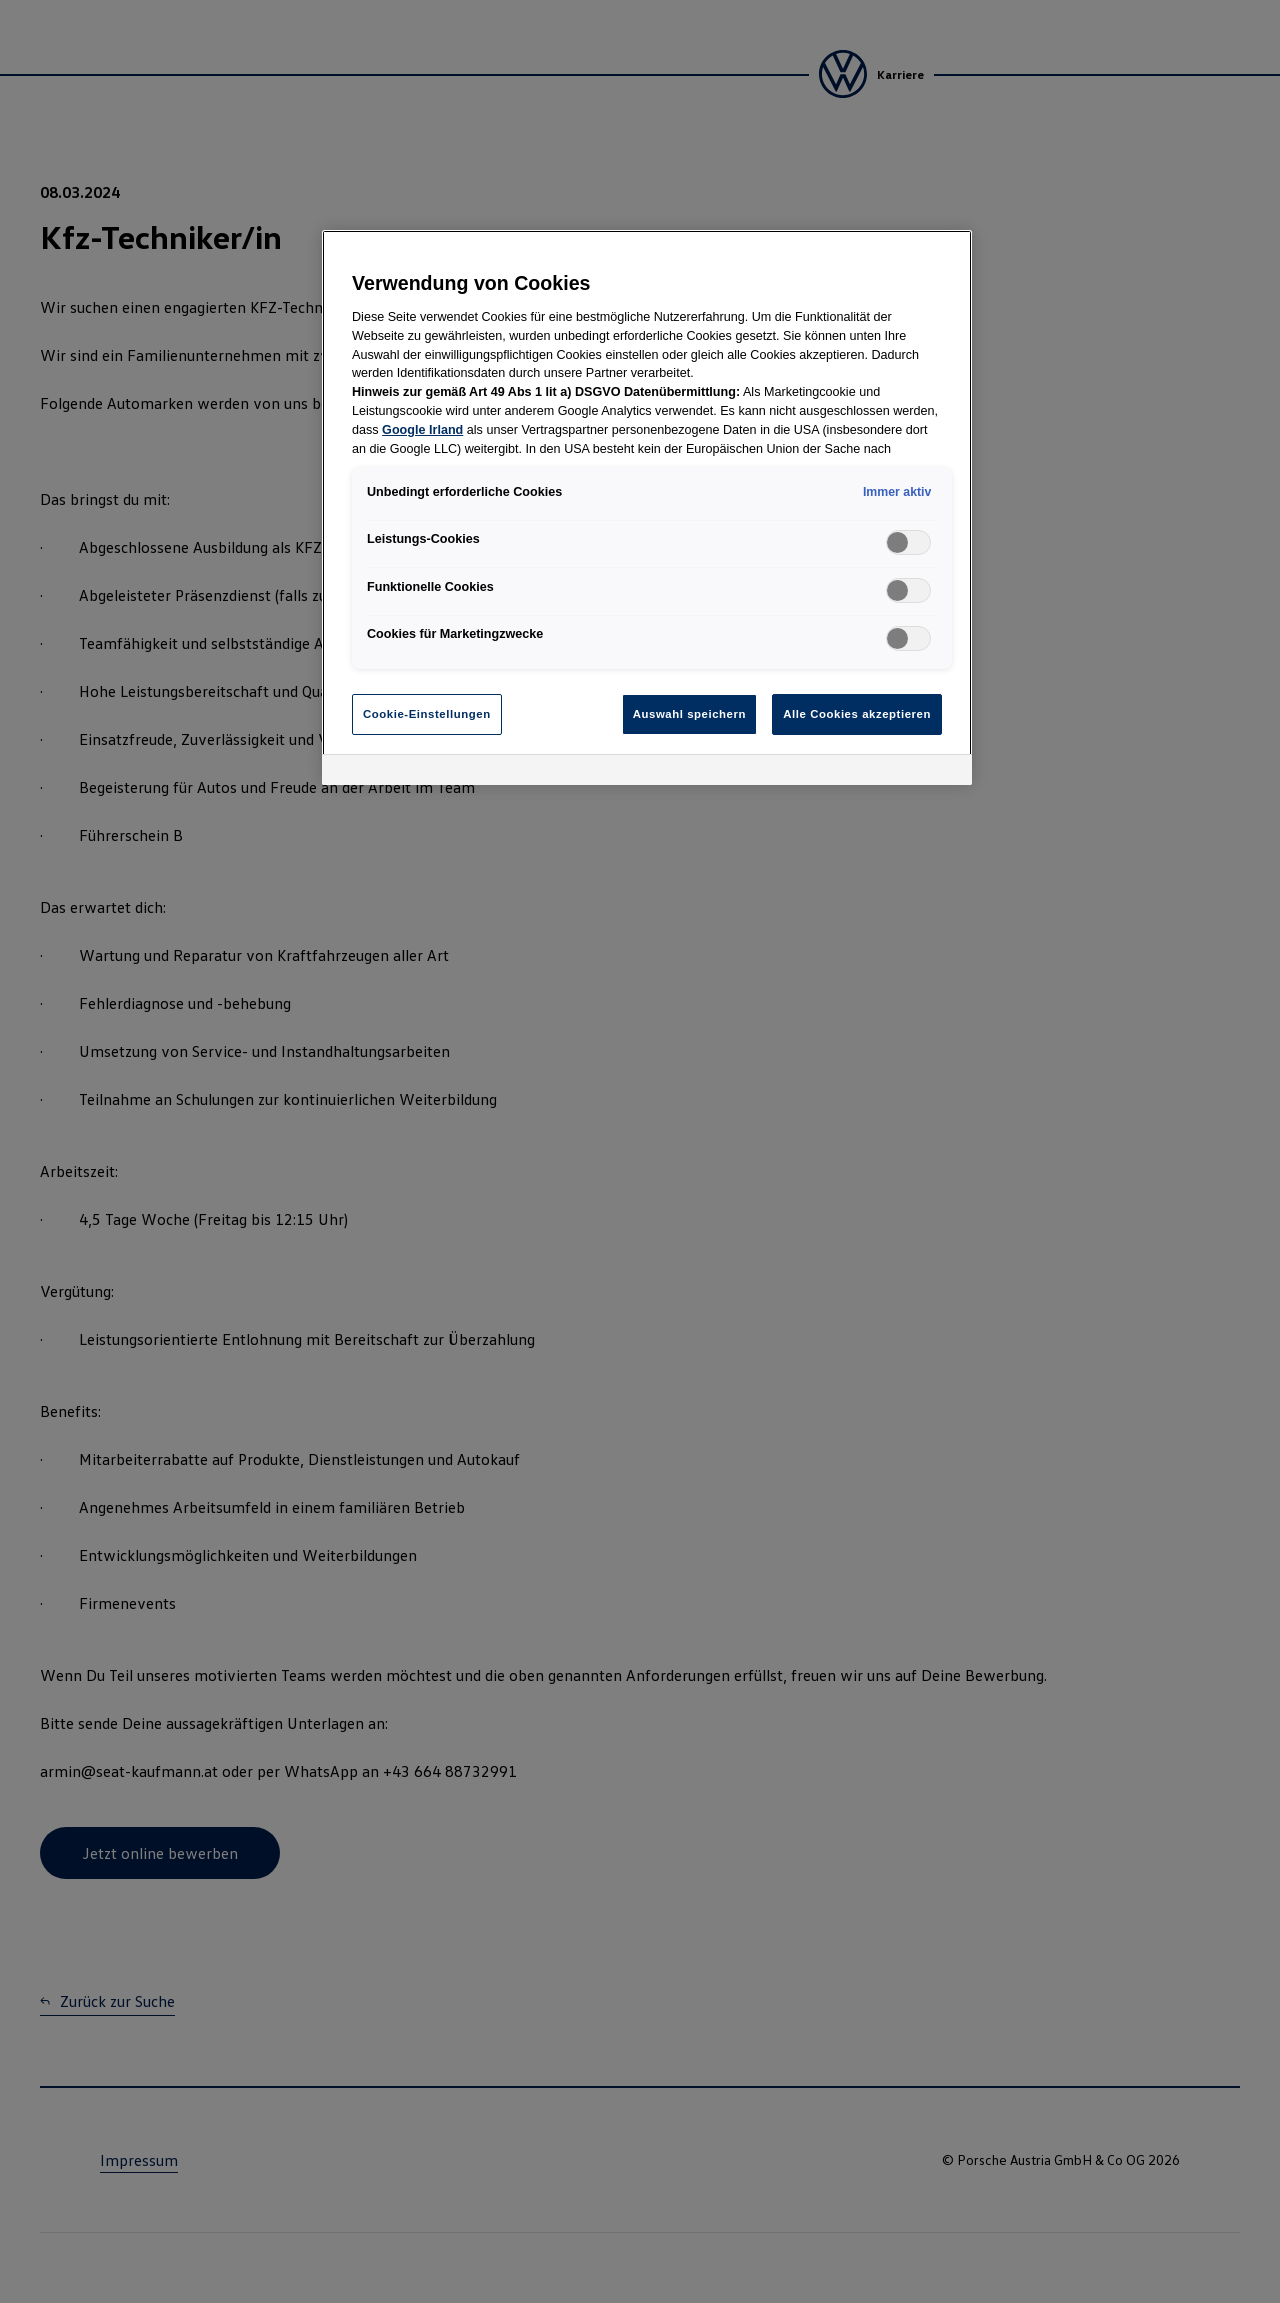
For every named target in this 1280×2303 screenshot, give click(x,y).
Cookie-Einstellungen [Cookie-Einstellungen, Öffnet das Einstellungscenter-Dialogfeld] (427, 714)
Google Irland (422, 430)
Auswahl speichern (689, 714)
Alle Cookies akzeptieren (857, 714)
